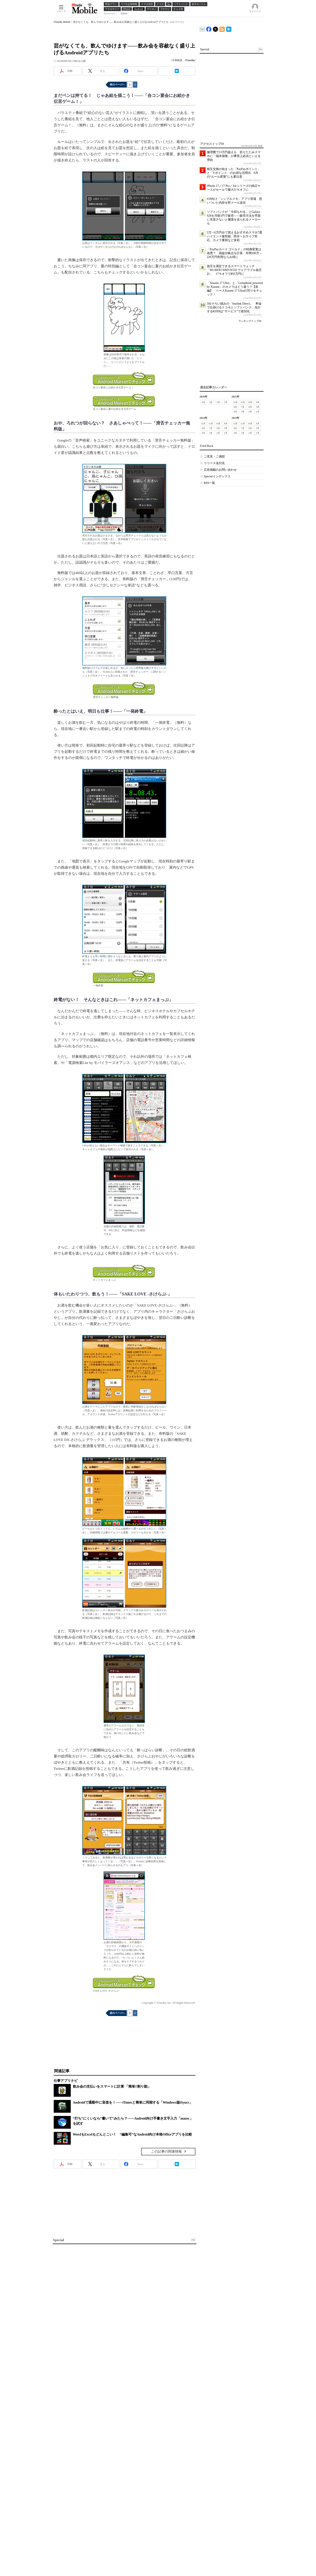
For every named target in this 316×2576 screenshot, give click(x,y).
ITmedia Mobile (62, 80)
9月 (257, 517)
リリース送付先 (214, 577)
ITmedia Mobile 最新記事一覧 (222, 87)
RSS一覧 (209, 597)
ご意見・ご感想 (214, 571)
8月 (235, 521)
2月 (218, 517)
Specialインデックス (217, 591)
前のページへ (117, 163)
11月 (243, 517)
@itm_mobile (215, 86)
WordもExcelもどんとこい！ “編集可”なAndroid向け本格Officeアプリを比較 (132, 2213)
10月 (250, 517)
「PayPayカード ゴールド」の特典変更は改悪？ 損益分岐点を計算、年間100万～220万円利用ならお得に (234, 367)
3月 (210, 517)
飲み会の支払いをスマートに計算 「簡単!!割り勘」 (112, 2165)
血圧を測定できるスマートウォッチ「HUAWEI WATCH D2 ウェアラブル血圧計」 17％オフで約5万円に (234, 384)
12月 (235, 517)
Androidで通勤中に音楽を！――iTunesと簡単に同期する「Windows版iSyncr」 (133, 2181)
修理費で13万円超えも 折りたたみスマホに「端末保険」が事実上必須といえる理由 (234, 270)
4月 (203, 517)
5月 (257, 521)
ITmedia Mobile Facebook (209, 86)
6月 (250, 521)
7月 (242, 521)
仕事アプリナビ (66, 2160)
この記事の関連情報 (166, 2230)
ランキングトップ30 (249, 435)
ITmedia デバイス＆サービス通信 (202, 87)
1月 (225, 517)
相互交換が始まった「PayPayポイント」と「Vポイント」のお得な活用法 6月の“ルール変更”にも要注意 (234, 287)
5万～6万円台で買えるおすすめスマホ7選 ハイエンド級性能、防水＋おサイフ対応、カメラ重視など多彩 (236, 350)
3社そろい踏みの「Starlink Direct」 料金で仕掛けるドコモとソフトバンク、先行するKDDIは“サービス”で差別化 (234, 422)
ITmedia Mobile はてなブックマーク (228, 87)
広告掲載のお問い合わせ (220, 584)
